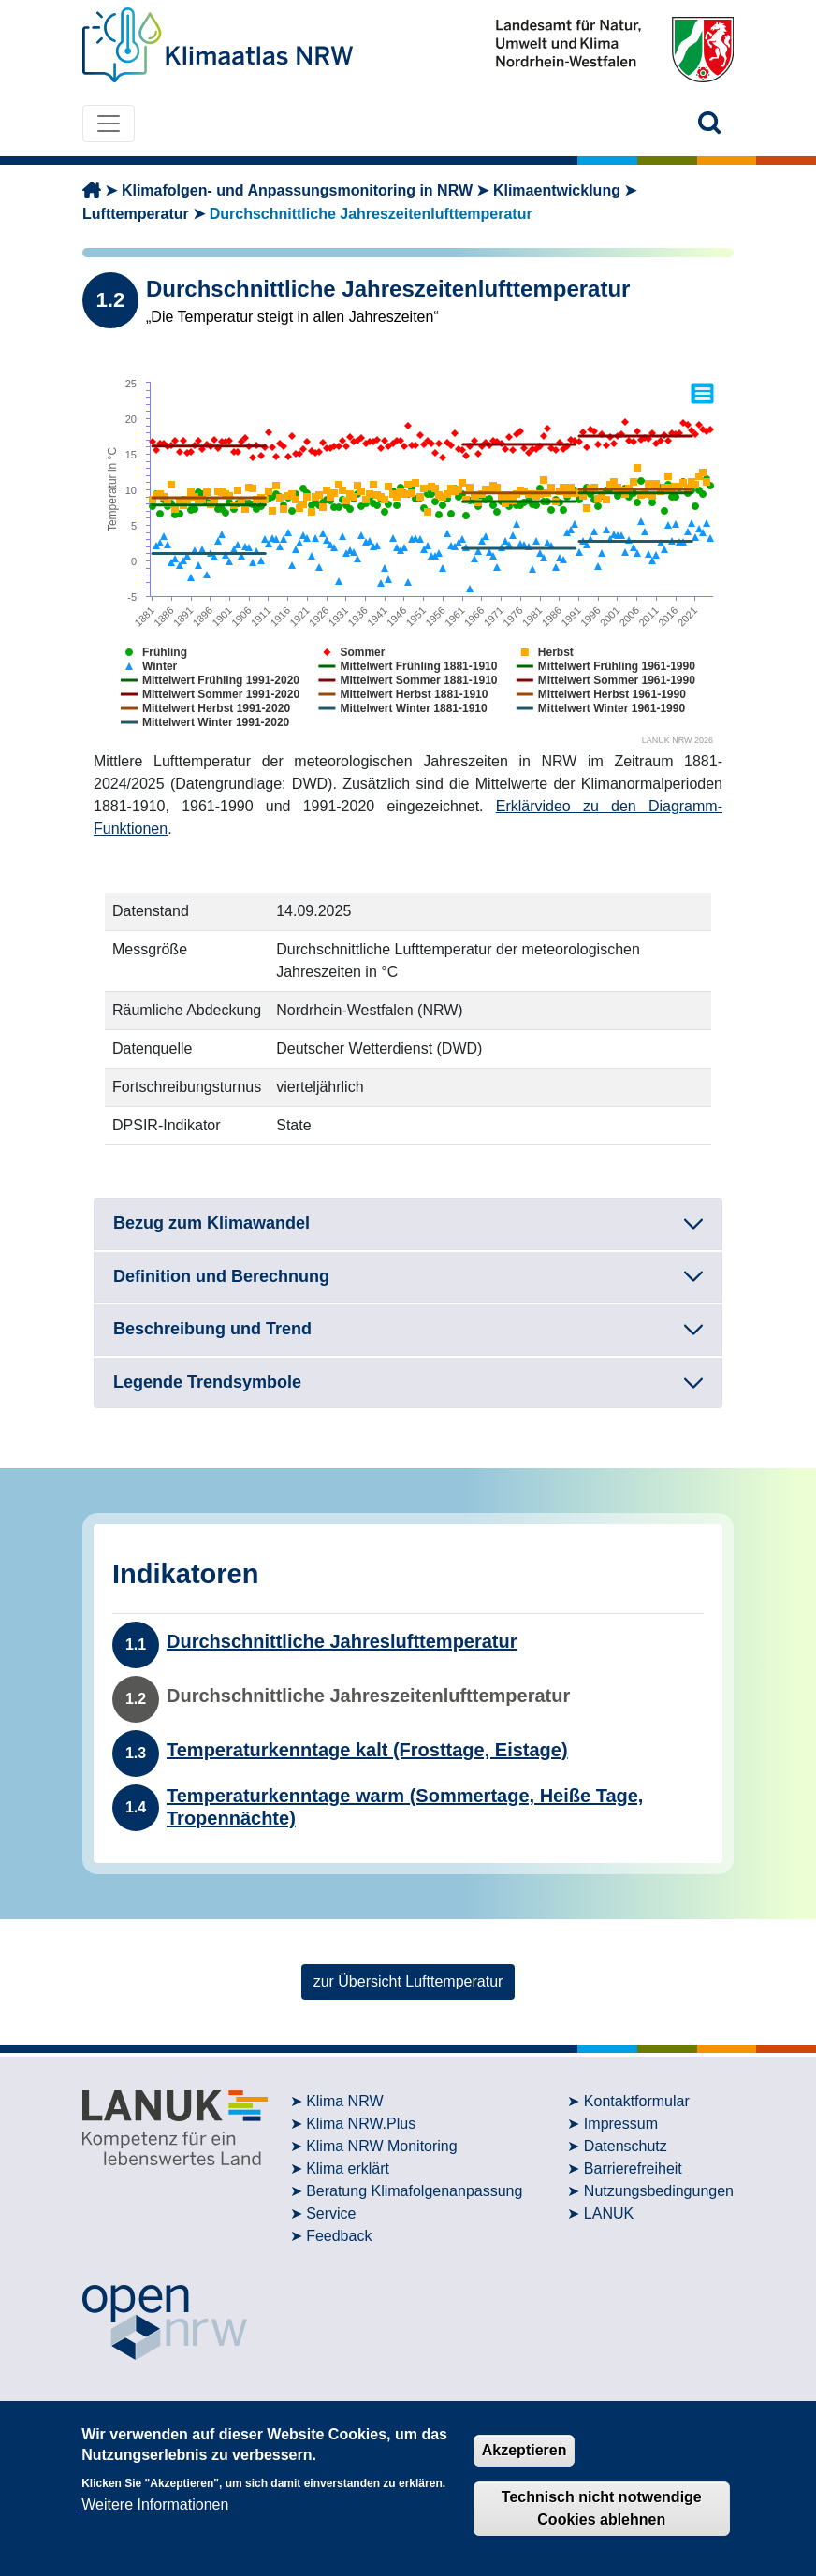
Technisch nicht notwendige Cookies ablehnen (602, 2508)
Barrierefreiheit (633, 2168)
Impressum (621, 2124)
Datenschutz (625, 2146)
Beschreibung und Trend (212, 1328)
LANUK (609, 2213)
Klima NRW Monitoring (382, 2146)
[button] (710, 123)
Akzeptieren (524, 2450)
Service (331, 2213)
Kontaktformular (637, 2101)
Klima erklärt (347, 2168)
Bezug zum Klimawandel (211, 1223)
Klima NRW (344, 2101)
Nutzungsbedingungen (659, 2191)
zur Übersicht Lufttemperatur (408, 1981)
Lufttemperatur (135, 214)
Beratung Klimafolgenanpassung (414, 2191)
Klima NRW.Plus (360, 2124)
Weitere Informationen (154, 2504)
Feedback (339, 2236)
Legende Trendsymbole (207, 1382)
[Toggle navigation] (108, 123)
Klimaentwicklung (556, 190)
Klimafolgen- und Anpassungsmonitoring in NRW (297, 190)
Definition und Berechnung (221, 1276)
